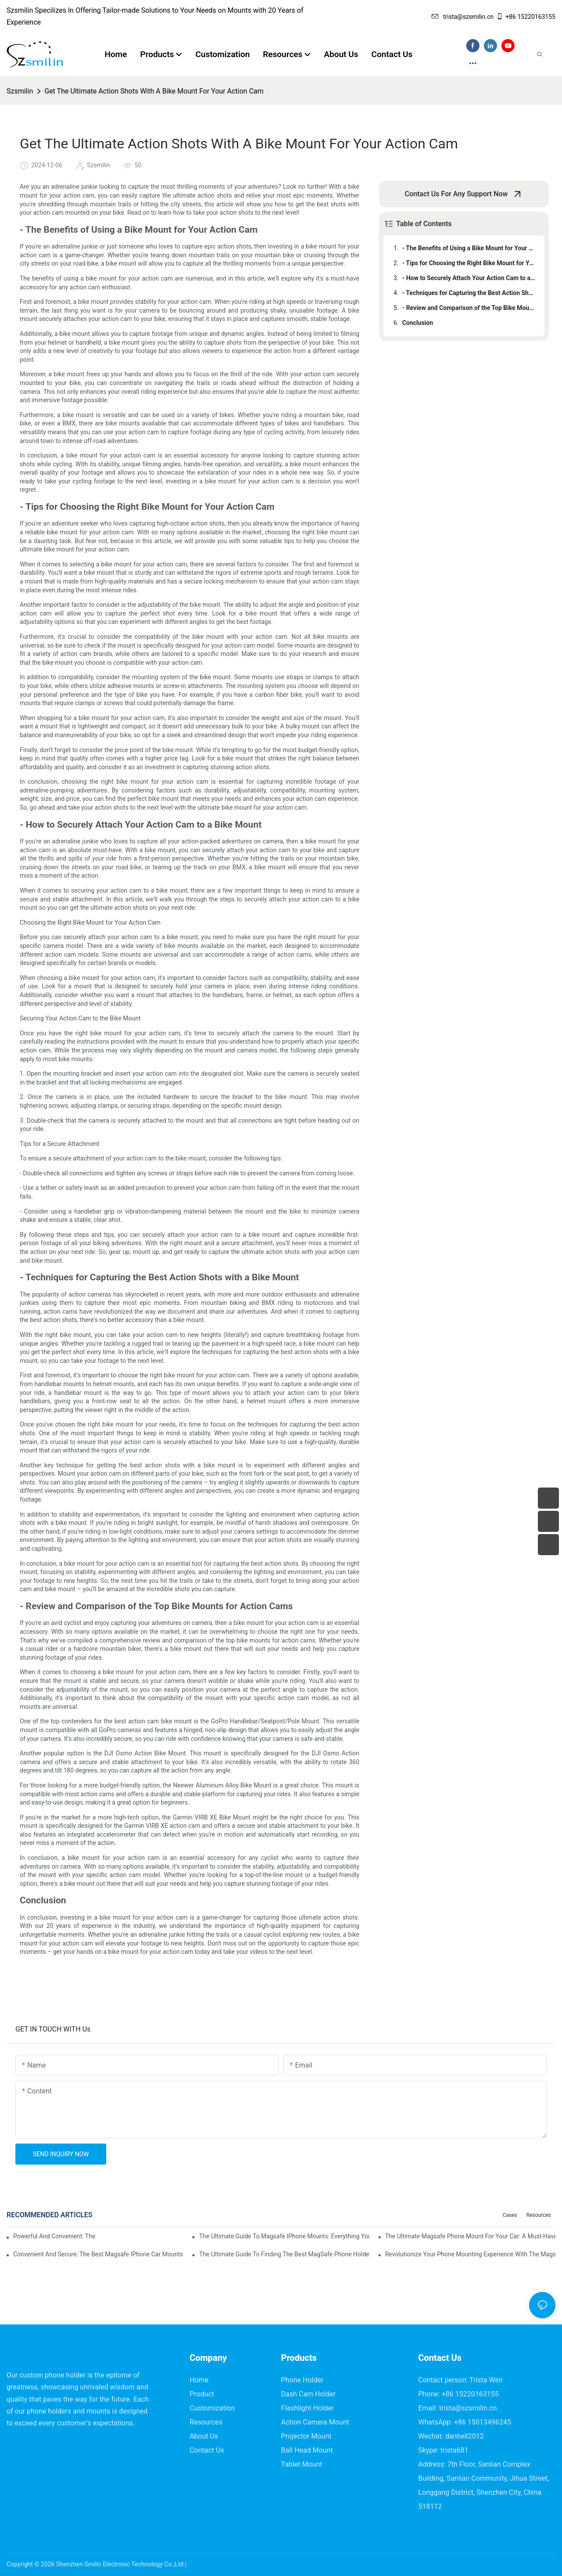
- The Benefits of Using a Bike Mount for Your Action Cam (469, 248)
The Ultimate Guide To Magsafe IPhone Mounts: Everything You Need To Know (284, 2236)
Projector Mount (306, 2436)
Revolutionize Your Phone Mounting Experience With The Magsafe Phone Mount (470, 2254)
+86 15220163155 (525, 16)
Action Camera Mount (315, 2422)
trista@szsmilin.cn (463, 16)
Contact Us (207, 2450)
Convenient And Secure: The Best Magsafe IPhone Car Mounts (98, 2254)
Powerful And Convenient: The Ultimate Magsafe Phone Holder (54, 2236)
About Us (204, 2436)
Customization (212, 2408)
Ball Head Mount (307, 2450)
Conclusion (417, 322)
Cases (510, 2215)
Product (202, 2394)
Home (199, 2380)
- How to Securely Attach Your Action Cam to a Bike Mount (469, 277)
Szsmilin (20, 91)
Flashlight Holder (307, 2408)
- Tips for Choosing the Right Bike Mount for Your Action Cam (469, 263)
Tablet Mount (301, 2464)
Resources (538, 2215)
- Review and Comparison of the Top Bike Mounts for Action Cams (469, 307)
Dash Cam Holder (308, 2394)
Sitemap (199, 2564)
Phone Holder (302, 2380)
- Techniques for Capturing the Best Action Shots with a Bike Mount (469, 292)
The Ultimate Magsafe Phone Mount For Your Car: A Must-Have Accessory (470, 2236)
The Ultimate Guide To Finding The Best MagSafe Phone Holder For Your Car (284, 2254)
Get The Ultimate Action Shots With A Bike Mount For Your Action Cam (153, 91)
